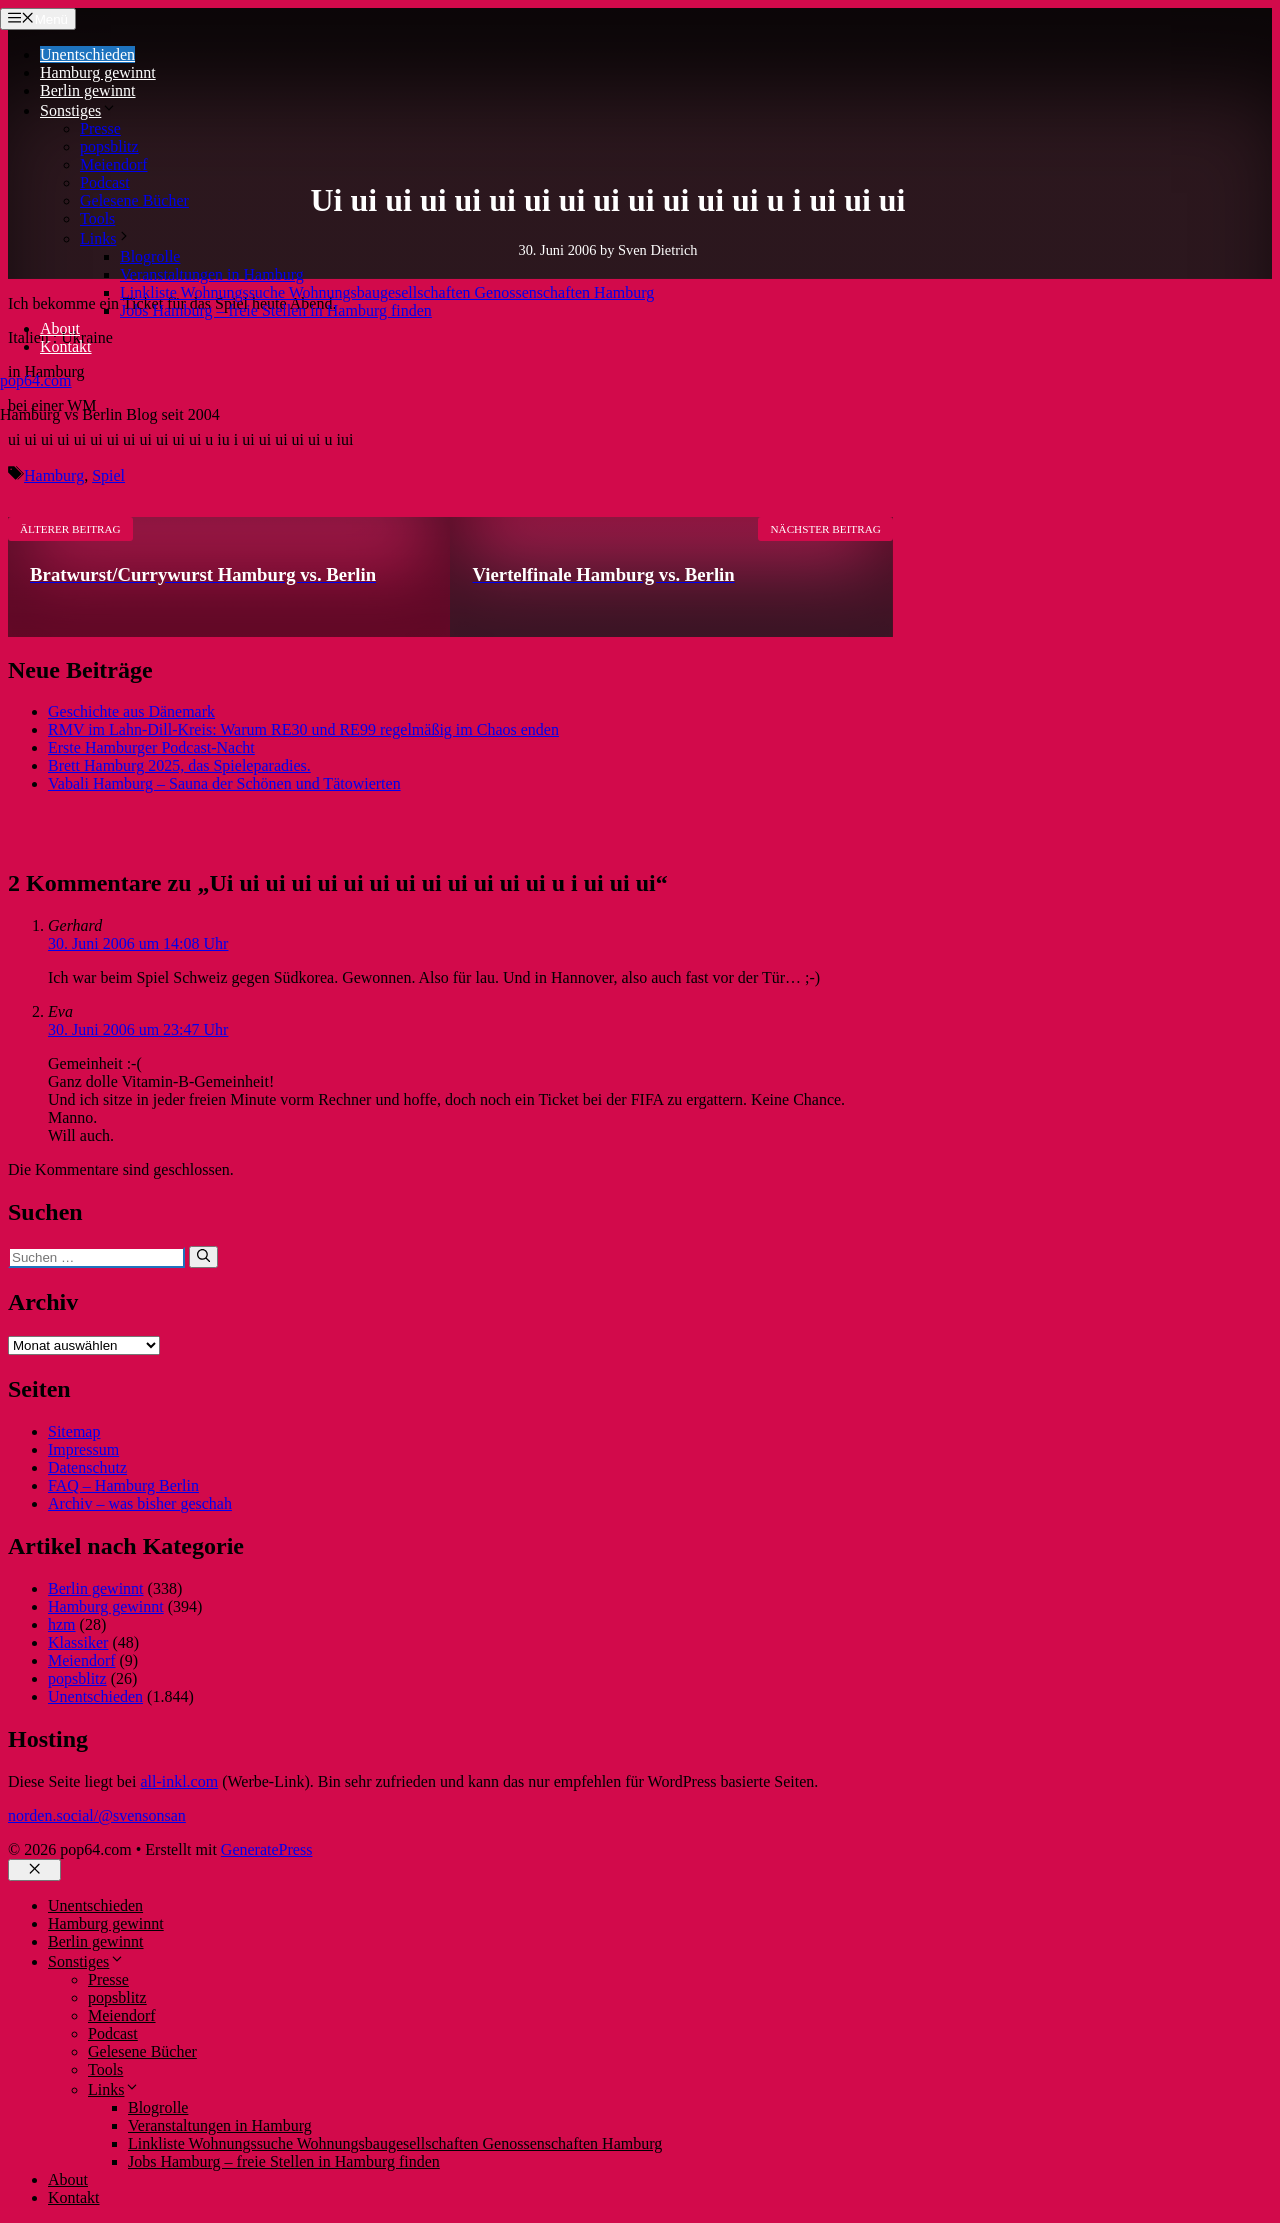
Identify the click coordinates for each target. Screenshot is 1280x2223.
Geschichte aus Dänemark (131, 711)
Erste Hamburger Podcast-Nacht (151, 747)
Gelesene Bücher (134, 200)
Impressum (83, 1449)
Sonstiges (78, 110)
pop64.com (36, 380)
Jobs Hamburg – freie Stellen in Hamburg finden (276, 310)
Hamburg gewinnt (98, 72)
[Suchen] (203, 1257)
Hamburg (54, 475)
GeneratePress (267, 1849)
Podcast (105, 182)
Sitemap (74, 1431)
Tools (97, 218)
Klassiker (78, 1642)
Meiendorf (114, 164)
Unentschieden (87, 54)
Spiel (108, 475)
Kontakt (66, 346)
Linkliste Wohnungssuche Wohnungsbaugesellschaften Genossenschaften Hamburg (387, 292)
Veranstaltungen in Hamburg (212, 274)
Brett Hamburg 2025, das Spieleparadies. (179, 765)
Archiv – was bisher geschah (140, 1503)
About (60, 328)
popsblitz (109, 146)
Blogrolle (150, 256)
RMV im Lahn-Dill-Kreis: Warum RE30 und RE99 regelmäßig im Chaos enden (303, 729)
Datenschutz (87, 1467)
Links (106, 238)
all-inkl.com (179, 1781)
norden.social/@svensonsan (97, 1815)
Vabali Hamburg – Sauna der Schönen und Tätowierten (224, 783)
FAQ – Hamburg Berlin (123, 1485)
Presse (100, 128)
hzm (62, 1624)
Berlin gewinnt (88, 90)
